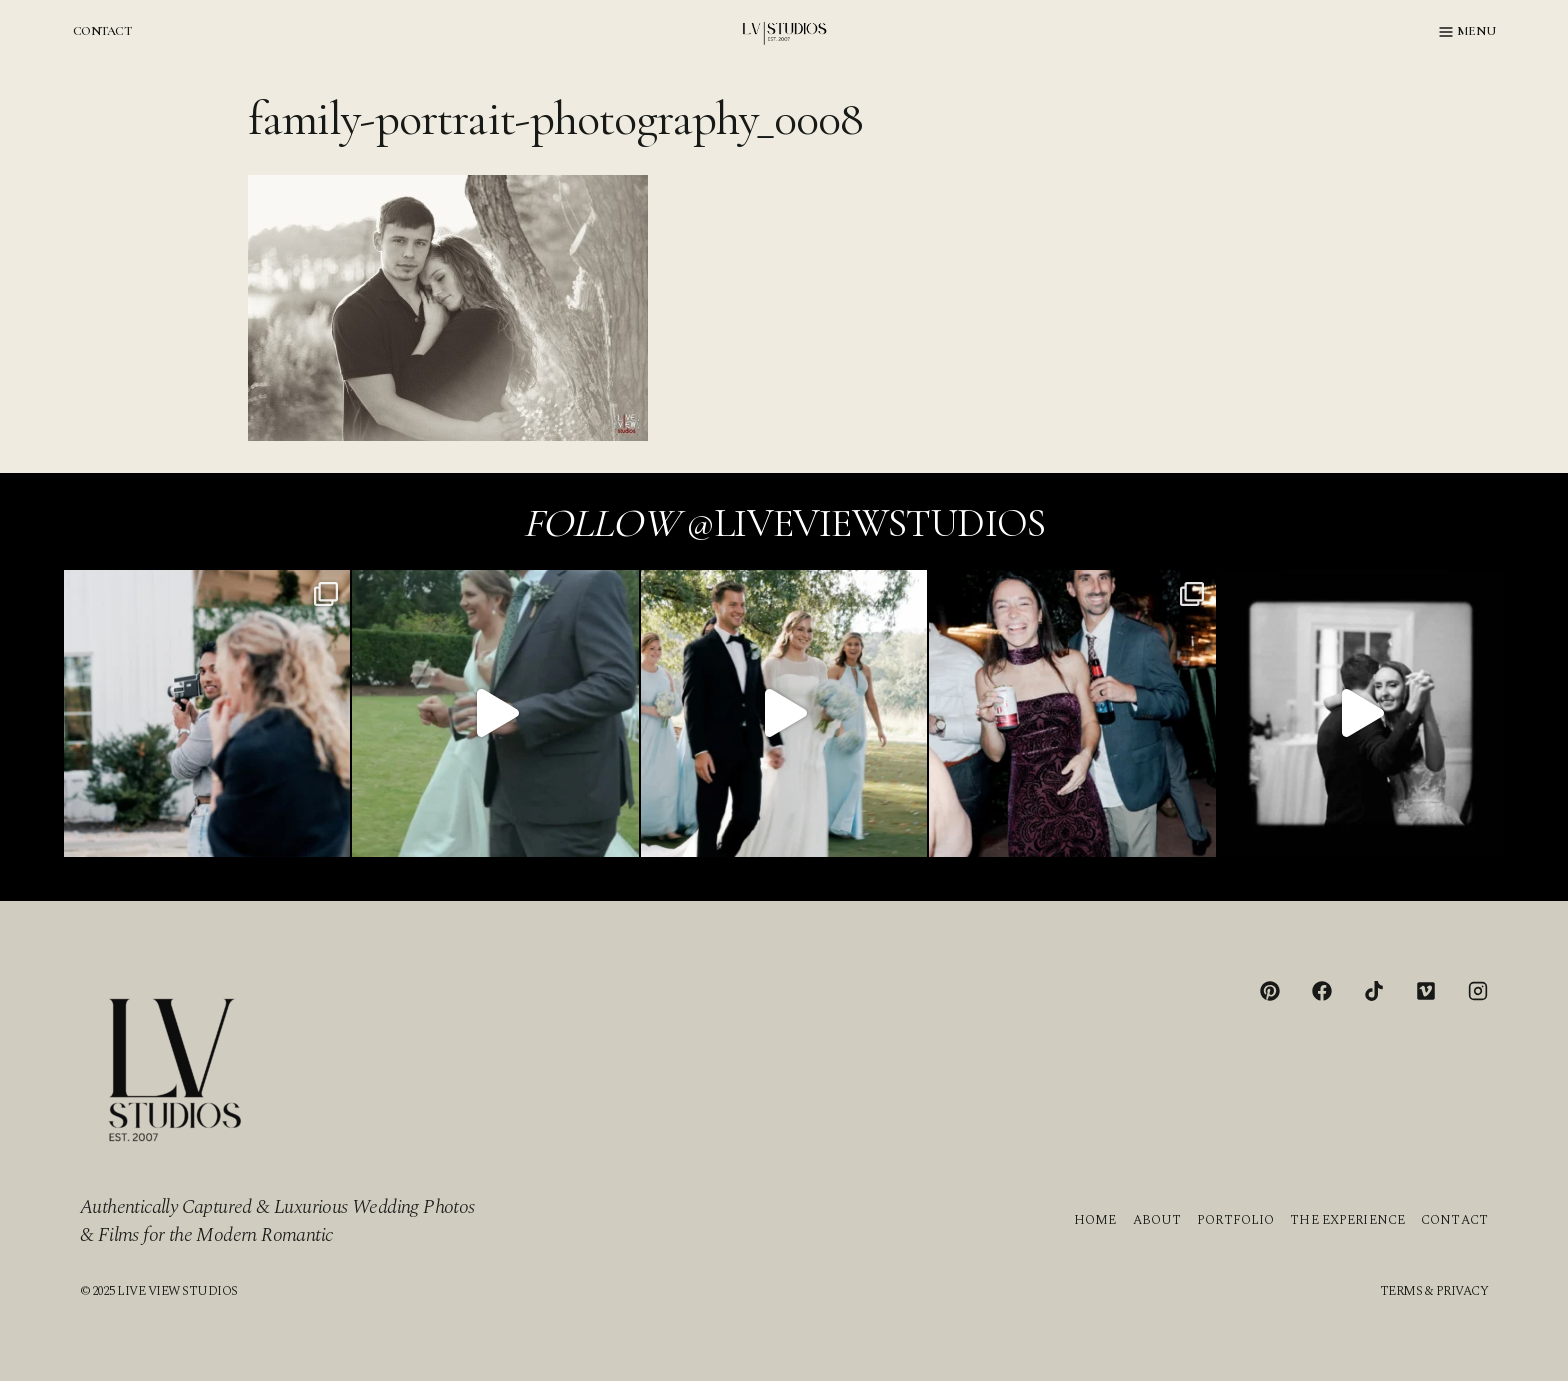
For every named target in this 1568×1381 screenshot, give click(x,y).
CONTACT (102, 31)
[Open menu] (1467, 32)
